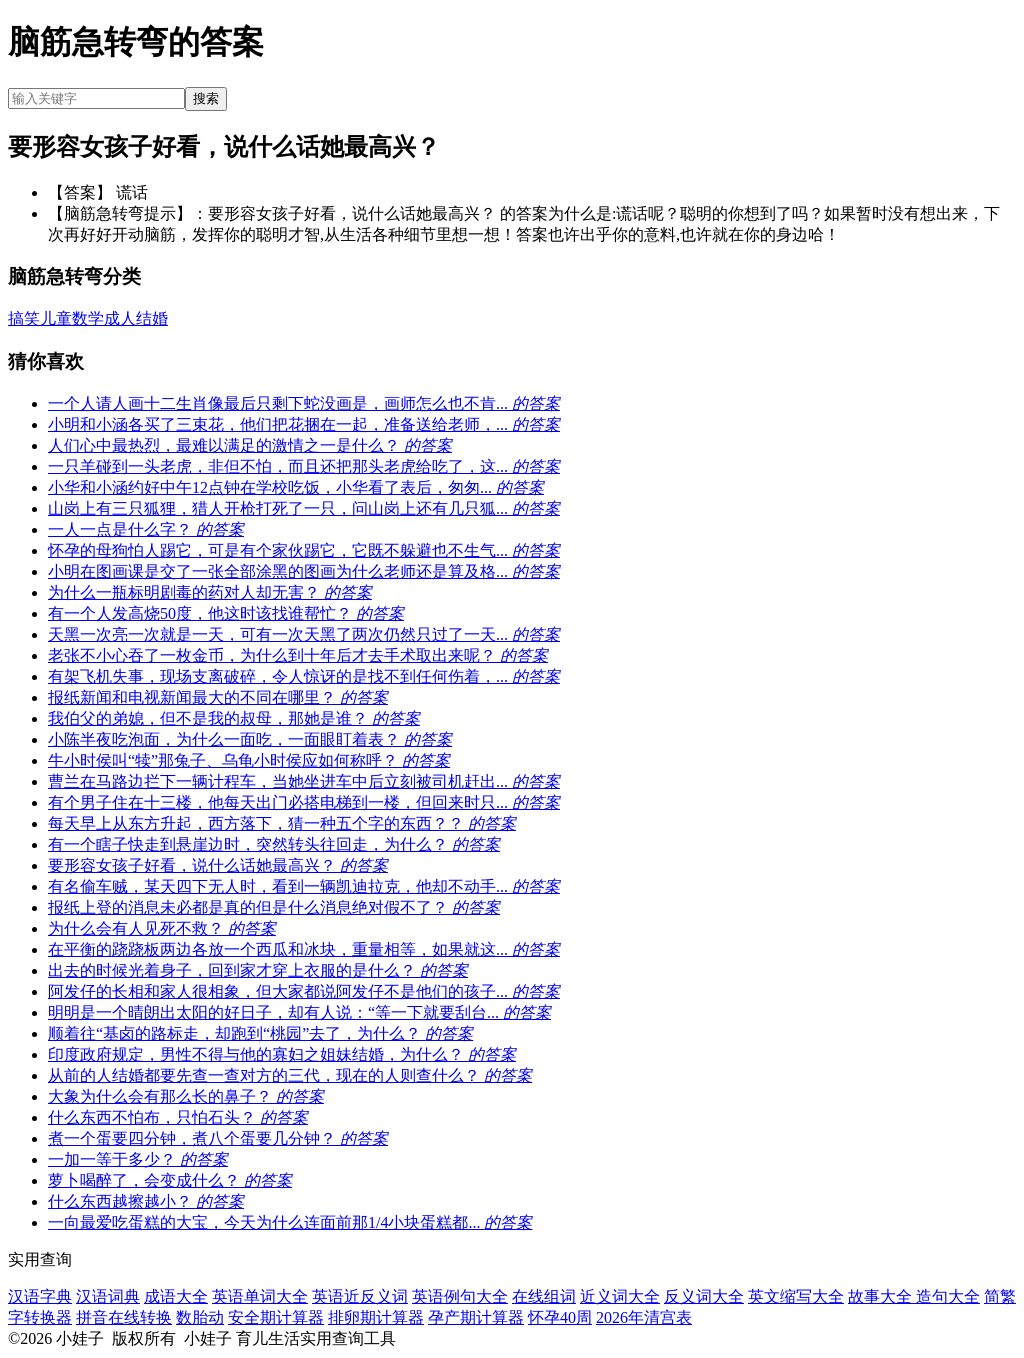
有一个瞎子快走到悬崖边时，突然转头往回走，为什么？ (274, 844)
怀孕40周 (560, 1317)
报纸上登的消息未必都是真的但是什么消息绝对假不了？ (274, 907)
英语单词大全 (260, 1296)
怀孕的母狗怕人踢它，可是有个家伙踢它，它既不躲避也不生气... (304, 550)
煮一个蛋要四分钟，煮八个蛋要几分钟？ (218, 1138)
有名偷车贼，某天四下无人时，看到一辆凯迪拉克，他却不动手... (304, 886)
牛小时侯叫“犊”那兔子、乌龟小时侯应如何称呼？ (249, 760)
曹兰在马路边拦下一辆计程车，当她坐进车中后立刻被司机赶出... (304, 781)
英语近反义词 (360, 1296)
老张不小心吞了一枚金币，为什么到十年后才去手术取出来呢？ (298, 655)
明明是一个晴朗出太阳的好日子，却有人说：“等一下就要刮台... (299, 1012)
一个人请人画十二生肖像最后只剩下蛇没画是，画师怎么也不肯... (304, 403)
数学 (88, 318)
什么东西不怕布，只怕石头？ (178, 1117)
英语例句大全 (460, 1296)
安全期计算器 (276, 1317)
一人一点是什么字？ (146, 529)
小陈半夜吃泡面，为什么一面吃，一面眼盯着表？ (250, 739)
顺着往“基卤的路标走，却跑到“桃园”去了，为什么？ (260, 1033)
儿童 (56, 318)
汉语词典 (108, 1296)
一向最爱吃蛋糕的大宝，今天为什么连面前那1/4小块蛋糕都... (290, 1222)
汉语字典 (40, 1296)
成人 (120, 318)
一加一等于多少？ (138, 1159)
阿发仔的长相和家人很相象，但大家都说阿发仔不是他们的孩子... (304, 991)
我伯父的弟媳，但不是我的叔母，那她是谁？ (234, 718)
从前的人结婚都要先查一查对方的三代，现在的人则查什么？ (290, 1075)
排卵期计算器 (376, 1317)
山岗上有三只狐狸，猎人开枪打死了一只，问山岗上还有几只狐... (304, 508)
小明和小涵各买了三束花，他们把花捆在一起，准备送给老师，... (304, 424)
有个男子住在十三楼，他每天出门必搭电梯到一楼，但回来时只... (304, 802)
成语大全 (176, 1296)
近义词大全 (620, 1296)
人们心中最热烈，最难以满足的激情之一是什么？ (250, 445)
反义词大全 (704, 1296)
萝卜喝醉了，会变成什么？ (170, 1180)
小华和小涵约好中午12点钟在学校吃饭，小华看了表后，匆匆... (296, 487)
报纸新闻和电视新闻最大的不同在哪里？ (218, 697)
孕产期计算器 (476, 1317)
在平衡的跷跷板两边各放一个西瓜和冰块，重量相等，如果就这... (304, 949)
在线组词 (544, 1296)
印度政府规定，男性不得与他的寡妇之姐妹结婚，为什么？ (282, 1054)
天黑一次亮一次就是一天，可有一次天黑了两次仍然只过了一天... (304, 634)
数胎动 (200, 1317)
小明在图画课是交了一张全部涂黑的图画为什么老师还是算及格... (304, 571)
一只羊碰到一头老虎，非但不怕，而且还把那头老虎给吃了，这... (304, 466)
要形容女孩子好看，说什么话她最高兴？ (218, 865)
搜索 (206, 98)
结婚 (152, 318)
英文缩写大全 (796, 1296)
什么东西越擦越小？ (146, 1201)
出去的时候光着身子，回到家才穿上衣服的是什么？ (258, 970)
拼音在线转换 (124, 1317)
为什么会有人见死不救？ (162, 928)
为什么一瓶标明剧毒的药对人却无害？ (210, 592)
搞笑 (24, 318)
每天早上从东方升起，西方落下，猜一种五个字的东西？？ (282, 823)
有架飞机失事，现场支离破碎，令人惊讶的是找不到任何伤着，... (304, 676)
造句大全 (948, 1296)
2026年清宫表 (644, 1317)
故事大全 (882, 1296)
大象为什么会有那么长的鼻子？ (186, 1096)
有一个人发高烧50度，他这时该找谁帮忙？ (226, 613)
